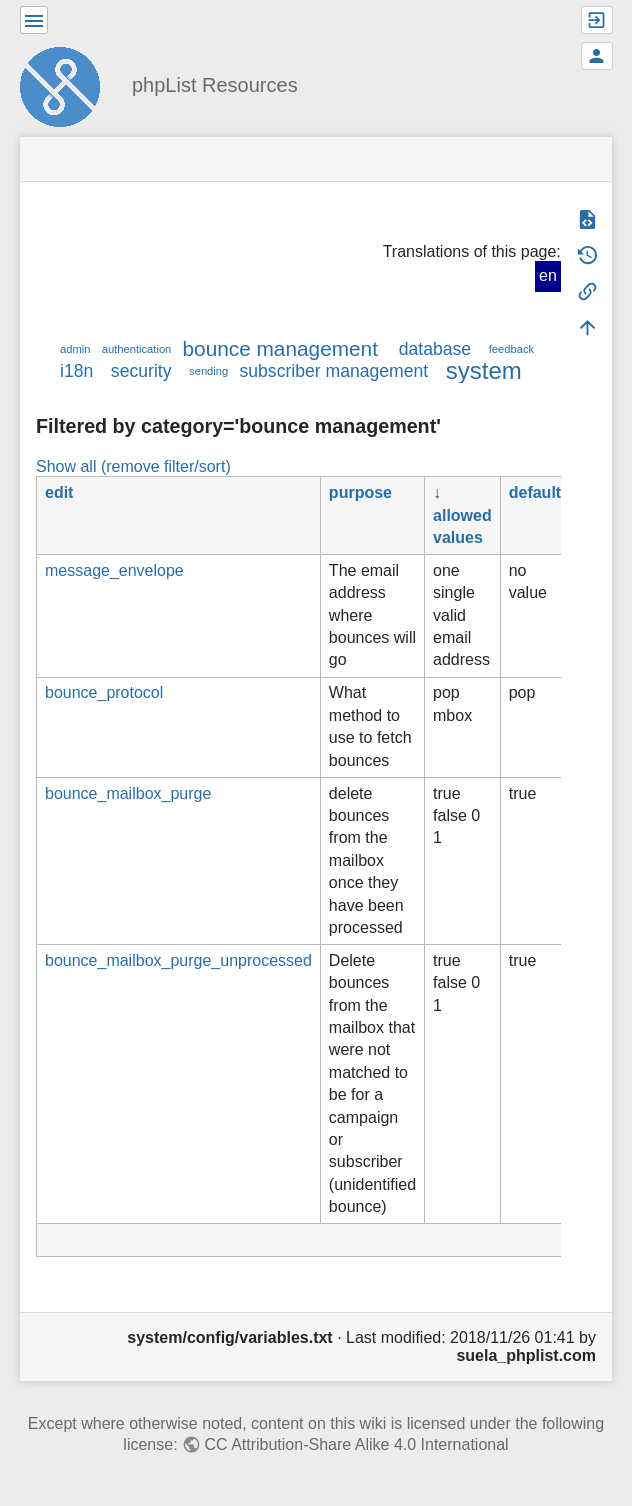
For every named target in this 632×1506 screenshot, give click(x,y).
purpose (360, 492)
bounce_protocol (104, 692)
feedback (511, 349)
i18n (76, 371)
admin (75, 349)
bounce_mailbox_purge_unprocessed (178, 960)
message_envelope (114, 570)
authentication (137, 349)
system (484, 370)
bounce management (280, 348)
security (141, 371)
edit (59, 492)
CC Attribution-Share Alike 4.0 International (356, 1444)
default (535, 492)
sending (208, 371)
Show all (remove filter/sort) (133, 466)
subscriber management (333, 371)
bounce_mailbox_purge (128, 793)
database (435, 349)
